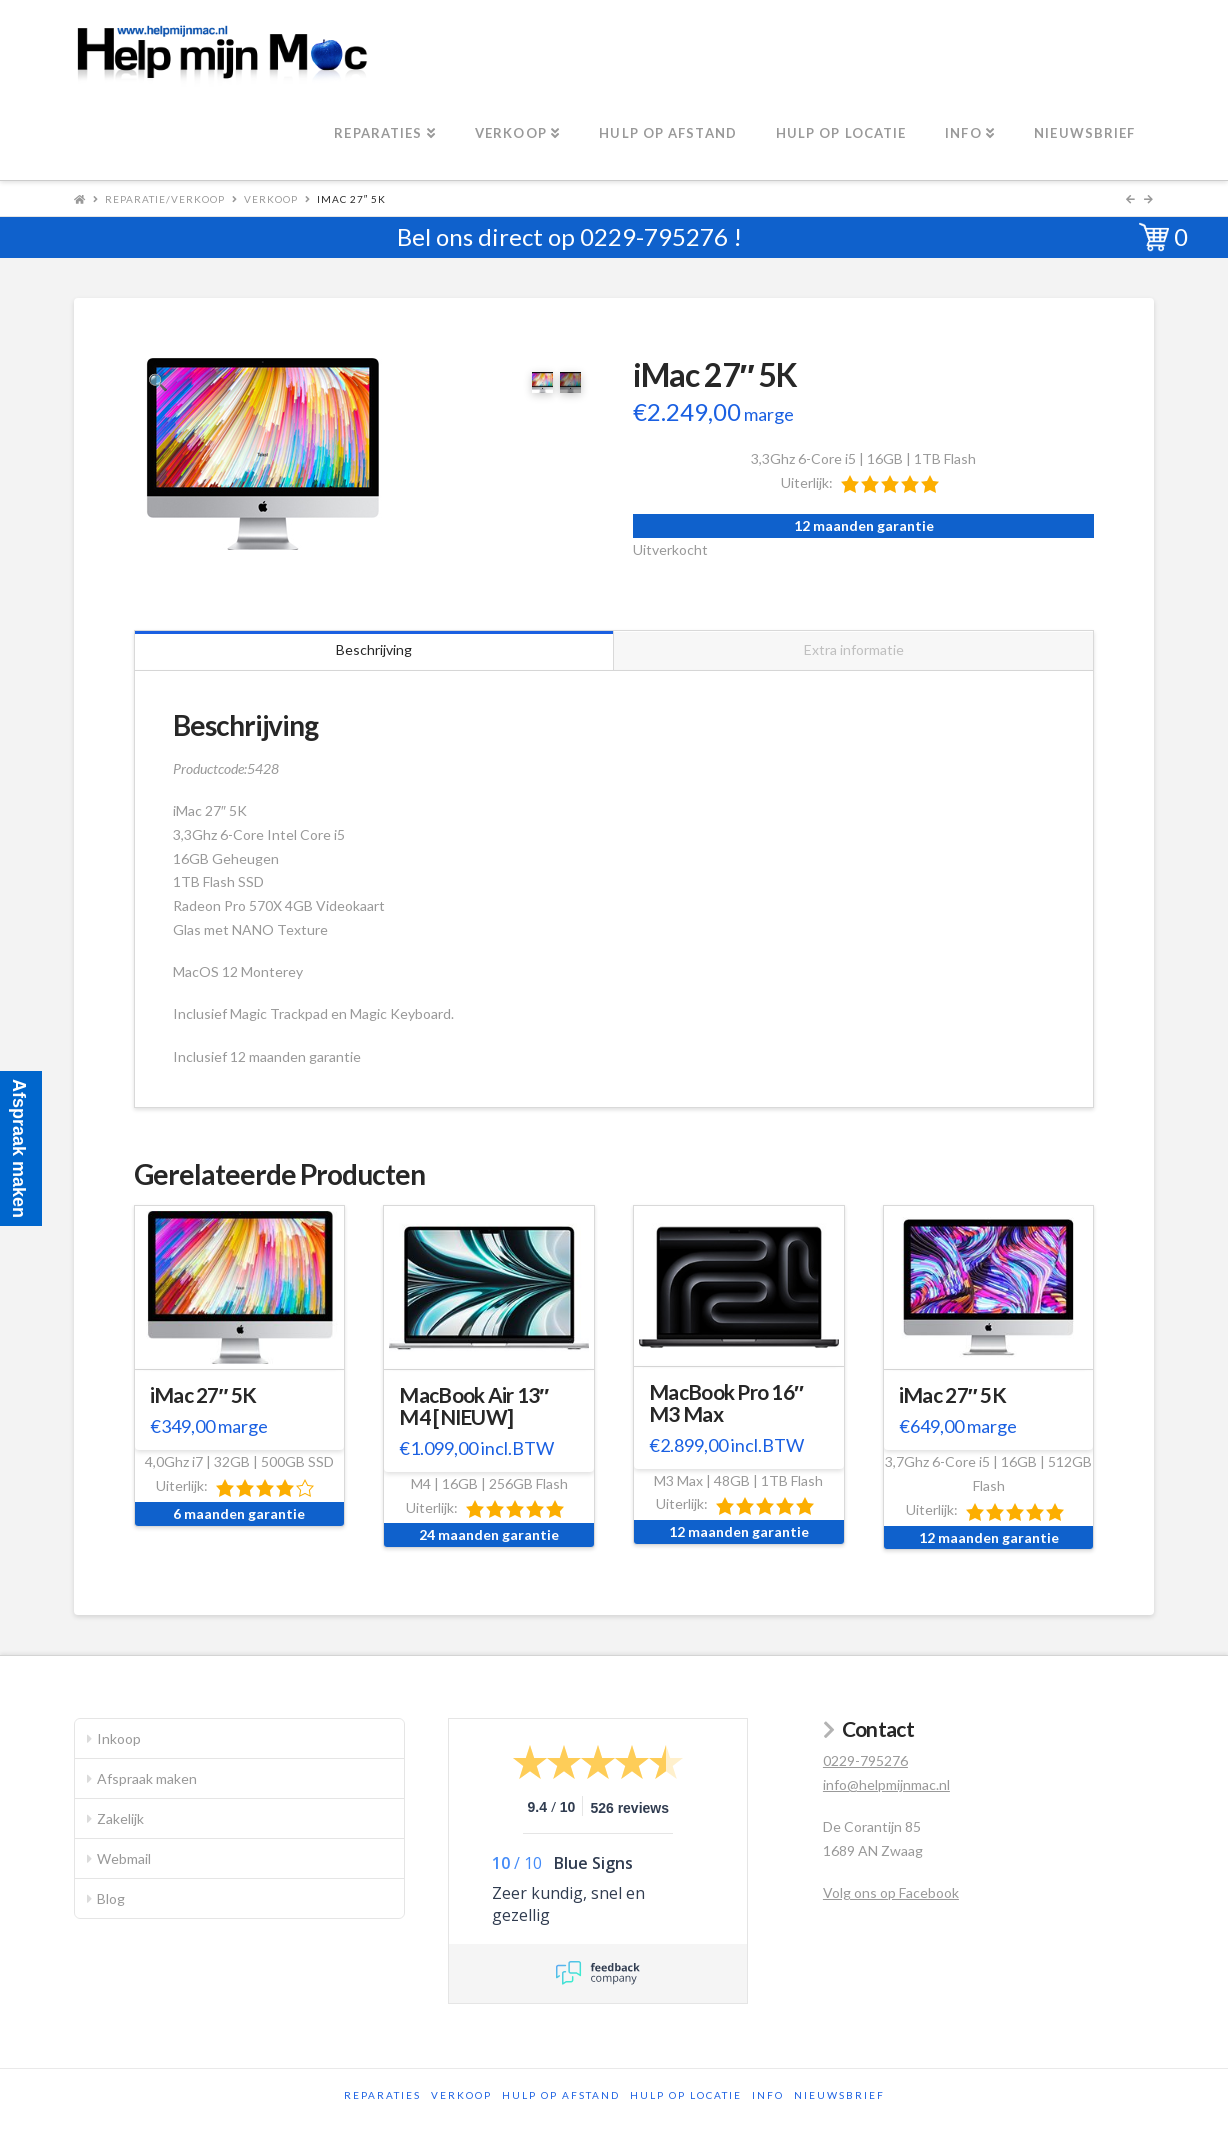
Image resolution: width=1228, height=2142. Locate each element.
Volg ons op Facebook (891, 1892)
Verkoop (271, 199)
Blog (111, 1898)
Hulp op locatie (686, 2095)
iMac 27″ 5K (203, 1395)
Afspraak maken (147, 1778)
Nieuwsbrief (839, 2095)
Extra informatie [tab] (854, 649)
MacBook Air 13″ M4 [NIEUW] (473, 1406)
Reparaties (382, 2095)
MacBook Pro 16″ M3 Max (726, 1403)
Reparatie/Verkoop (165, 199)
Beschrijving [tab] (374, 649)
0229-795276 (654, 236)
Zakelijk (120, 1818)
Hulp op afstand (561, 2095)
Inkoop (119, 1738)
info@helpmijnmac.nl (886, 1784)
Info (768, 2095)
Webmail (124, 1858)
